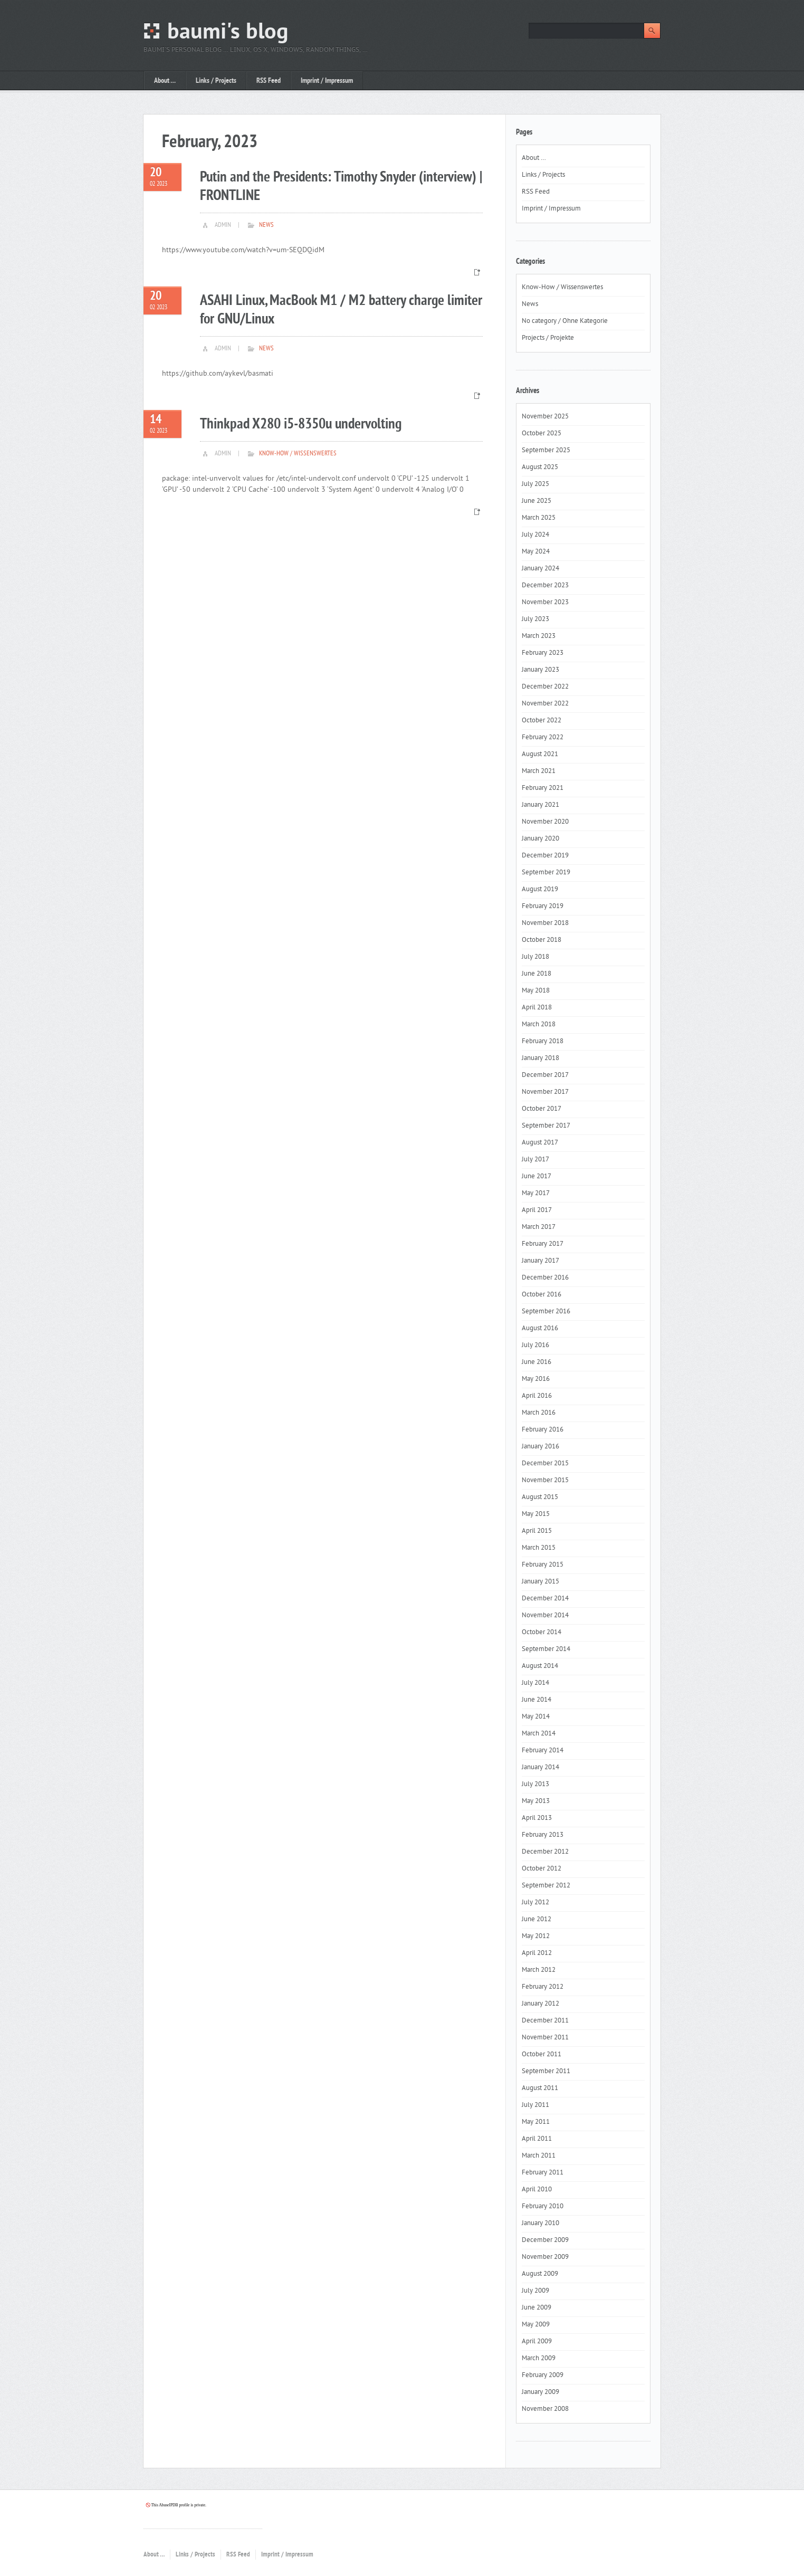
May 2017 (536, 1193)
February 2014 (542, 1751)
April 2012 (537, 1953)
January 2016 (540, 1447)
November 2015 (545, 1480)
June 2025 (536, 501)
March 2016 (539, 1413)
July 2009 (535, 2291)
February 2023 (542, 653)
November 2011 (545, 2038)
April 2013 (537, 1818)
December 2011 (545, 2021)
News (266, 225)
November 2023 (545, 602)
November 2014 (545, 1615)
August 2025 (540, 467)
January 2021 (540, 805)
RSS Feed (268, 81)
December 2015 (545, 1463)
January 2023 (540, 670)
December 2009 (545, 2240)
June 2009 (536, 2308)
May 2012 (536, 1936)
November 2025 (545, 417)
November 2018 (545, 923)
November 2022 (545, 704)
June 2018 (536, 974)
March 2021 (539, 771)
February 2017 (542, 1244)
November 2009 (545, 2257)
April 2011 (537, 2139)
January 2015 (540, 1582)
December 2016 (545, 1278)
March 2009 (539, 2358)
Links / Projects (216, 81)
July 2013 (535, 1784)
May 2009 (536, 2325)
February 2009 (542, 2375)
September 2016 (546, 1312)
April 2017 (537, 1210)
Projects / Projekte (548, 338)
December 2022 (545, 687)
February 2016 (542, 1430)
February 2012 (542, 1987)
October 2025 (541, 434)
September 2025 (546, 450)
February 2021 (542, 788)
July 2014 (535, 1683)
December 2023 (545, 585)
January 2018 (540, 1058)
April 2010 (537, 2190)
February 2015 (542, 1565)
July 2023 (535, 619)
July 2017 (535, 1160)
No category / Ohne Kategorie (565, 321)
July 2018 (535, 957)
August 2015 (540, 1497)
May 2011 (536, 2122)
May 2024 (536, 552)
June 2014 (536, 1700)
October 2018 (541, 940)
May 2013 (536, 1801)
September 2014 (546, 1649)
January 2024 (540, 569)
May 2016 (536, 1379)
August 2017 (540, 1143)
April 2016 (537, 1396)
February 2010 (542, 2206)
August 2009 (540, 2274)
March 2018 (539, 1024)
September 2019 (546, 873)
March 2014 (539, 1734)
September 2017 (546, 1126)
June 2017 (536, 1176)
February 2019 (542, 906)
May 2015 (536, 1514)
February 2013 (542, 1835)
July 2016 (535, 1345)
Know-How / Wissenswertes (298, 454)
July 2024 (535, 535)
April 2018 (537, 1008)
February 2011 (542, 2173)
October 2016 (541, 1295)
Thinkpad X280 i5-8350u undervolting (300, 424)
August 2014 (540, 1666)
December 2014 (545, 1599)
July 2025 (535, 484)
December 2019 (545, 856)
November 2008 (545, 2409)
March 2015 (539, 1548)
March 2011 (539, 2156)
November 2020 (545, 822)
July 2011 (535, 2105)
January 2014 (540, 1767)
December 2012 (545, 1852)
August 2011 (540, 2088)
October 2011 (541, 2054)
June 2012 (536, 1919)
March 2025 (539, 518)
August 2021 (540, 754)
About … (165, 81)
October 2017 (541, 1109)
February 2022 (542, 737)
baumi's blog (228, 33)
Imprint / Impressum (327, 81)
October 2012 (541, 1869)
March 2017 (539, 1227)
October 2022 (541, 721)
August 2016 (540, 1328)
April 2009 (537, 2342)
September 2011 (546, 2071)
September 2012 (546, 1886)
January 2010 (540, 2223)
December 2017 (545, 1075)
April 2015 (537, 1531)
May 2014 (536, 1717)
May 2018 (536, 991)
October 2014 (541, 1632)
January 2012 (540, 2004)
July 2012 (535, 1902)
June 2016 (536, 1362)
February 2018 (542, 1041)
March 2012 (539, 1970)
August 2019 (540, 889)
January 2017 (540, 1261)
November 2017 (545, 1092)
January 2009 (540, 2392)
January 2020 (540, 839)
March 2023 (539, 636)
